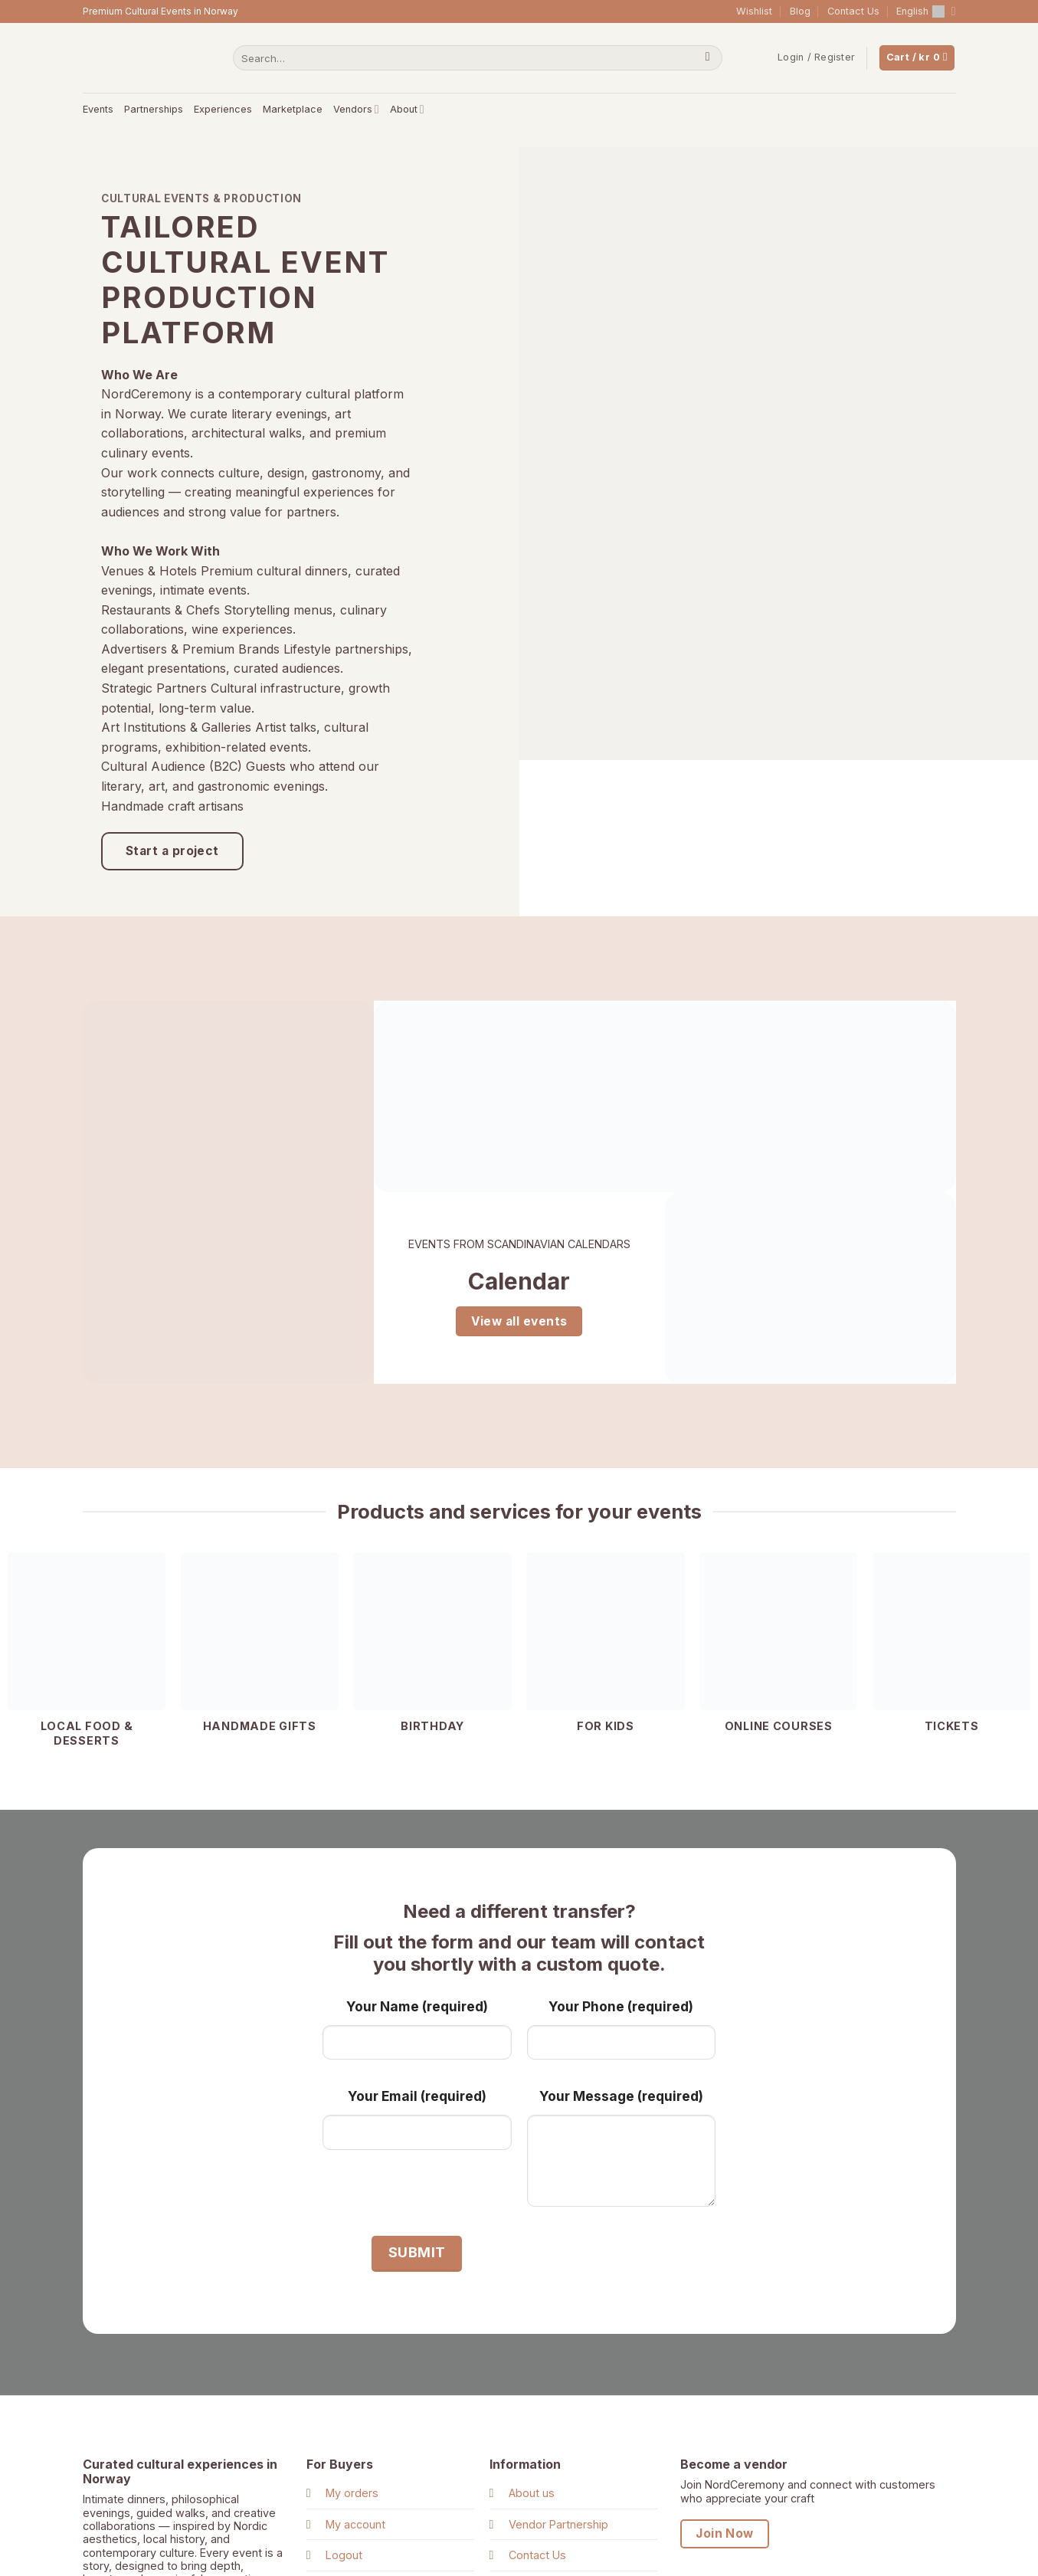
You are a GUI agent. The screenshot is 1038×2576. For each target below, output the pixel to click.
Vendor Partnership (558, 2524)
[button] (816, 57)
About (407, 109)
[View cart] (917, 57)
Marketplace (293, 109)
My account (355, 2524)
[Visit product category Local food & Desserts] (86, 1658)
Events (98, 109)
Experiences (223, 109)
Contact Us (853, 11)
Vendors (356, 109)
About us (532, 2493)
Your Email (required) (417, 2096)
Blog (800, 11)
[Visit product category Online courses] (778, 1651)
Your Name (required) (417, 2006)
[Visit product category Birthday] (432, 1651)
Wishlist (754, 11)
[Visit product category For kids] (605, 1651)
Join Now (725, 2533)
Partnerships (153, 109)
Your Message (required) (621, 2096)
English (925, 11)
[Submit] (707, 58)
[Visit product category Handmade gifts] (260, 1651)
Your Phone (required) (620, 2006)
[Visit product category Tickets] (951, 1651)
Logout (344, 2555)
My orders (352, 2493)
